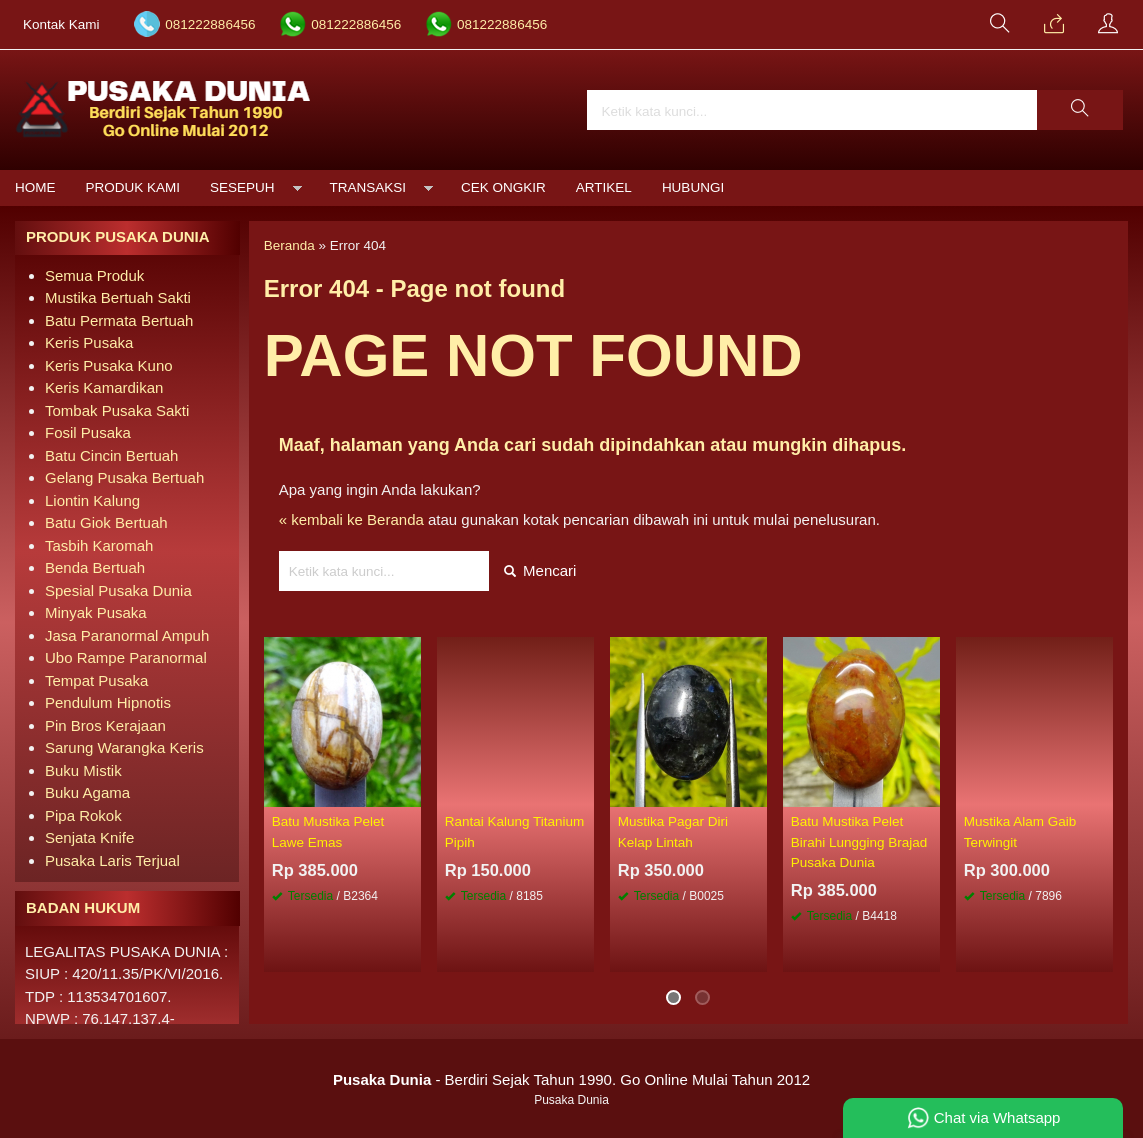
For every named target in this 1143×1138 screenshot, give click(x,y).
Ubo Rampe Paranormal (126, 657)
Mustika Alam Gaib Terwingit (1020, 831)
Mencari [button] (540, 570)
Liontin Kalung (92, 500)
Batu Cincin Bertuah (111, 455)
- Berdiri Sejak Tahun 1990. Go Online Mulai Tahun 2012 (571, 1079)
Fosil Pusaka (88, 432)
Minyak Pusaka (96, 612)
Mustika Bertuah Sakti (118, 297)
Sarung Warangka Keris (124, 747)
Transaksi (368, 187)
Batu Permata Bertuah (119, 320)
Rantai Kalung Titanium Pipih (515, 831)
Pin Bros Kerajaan (105, 725)
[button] (1080, 110)
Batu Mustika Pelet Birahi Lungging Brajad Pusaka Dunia (859, 842)
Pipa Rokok (83, 815)
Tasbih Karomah (99, 545)
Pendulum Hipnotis (108, 702)
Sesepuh (242, 187)
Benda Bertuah (95, 567)
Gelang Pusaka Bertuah (124, 477)
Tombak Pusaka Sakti (117, 410)
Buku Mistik (83, 770)
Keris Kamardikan (104, 387)
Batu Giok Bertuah (106, 522)
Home (35, 187)
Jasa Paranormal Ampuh (127, 635)
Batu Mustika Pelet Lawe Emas (328, 831)
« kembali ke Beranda (351, 519)
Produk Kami (133, 187)
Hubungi (693, 187)
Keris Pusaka (89, 342)
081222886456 (210, 24)
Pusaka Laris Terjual (112, 860)
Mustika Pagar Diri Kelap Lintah (673, 831)
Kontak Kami (61, 24)
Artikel (604, 187)
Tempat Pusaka (96, 680)
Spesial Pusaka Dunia (118, 590)
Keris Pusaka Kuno (109, 365)
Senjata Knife (89, 837)
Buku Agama (87, 792)
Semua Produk (94, 275)
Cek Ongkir (503, 187)
